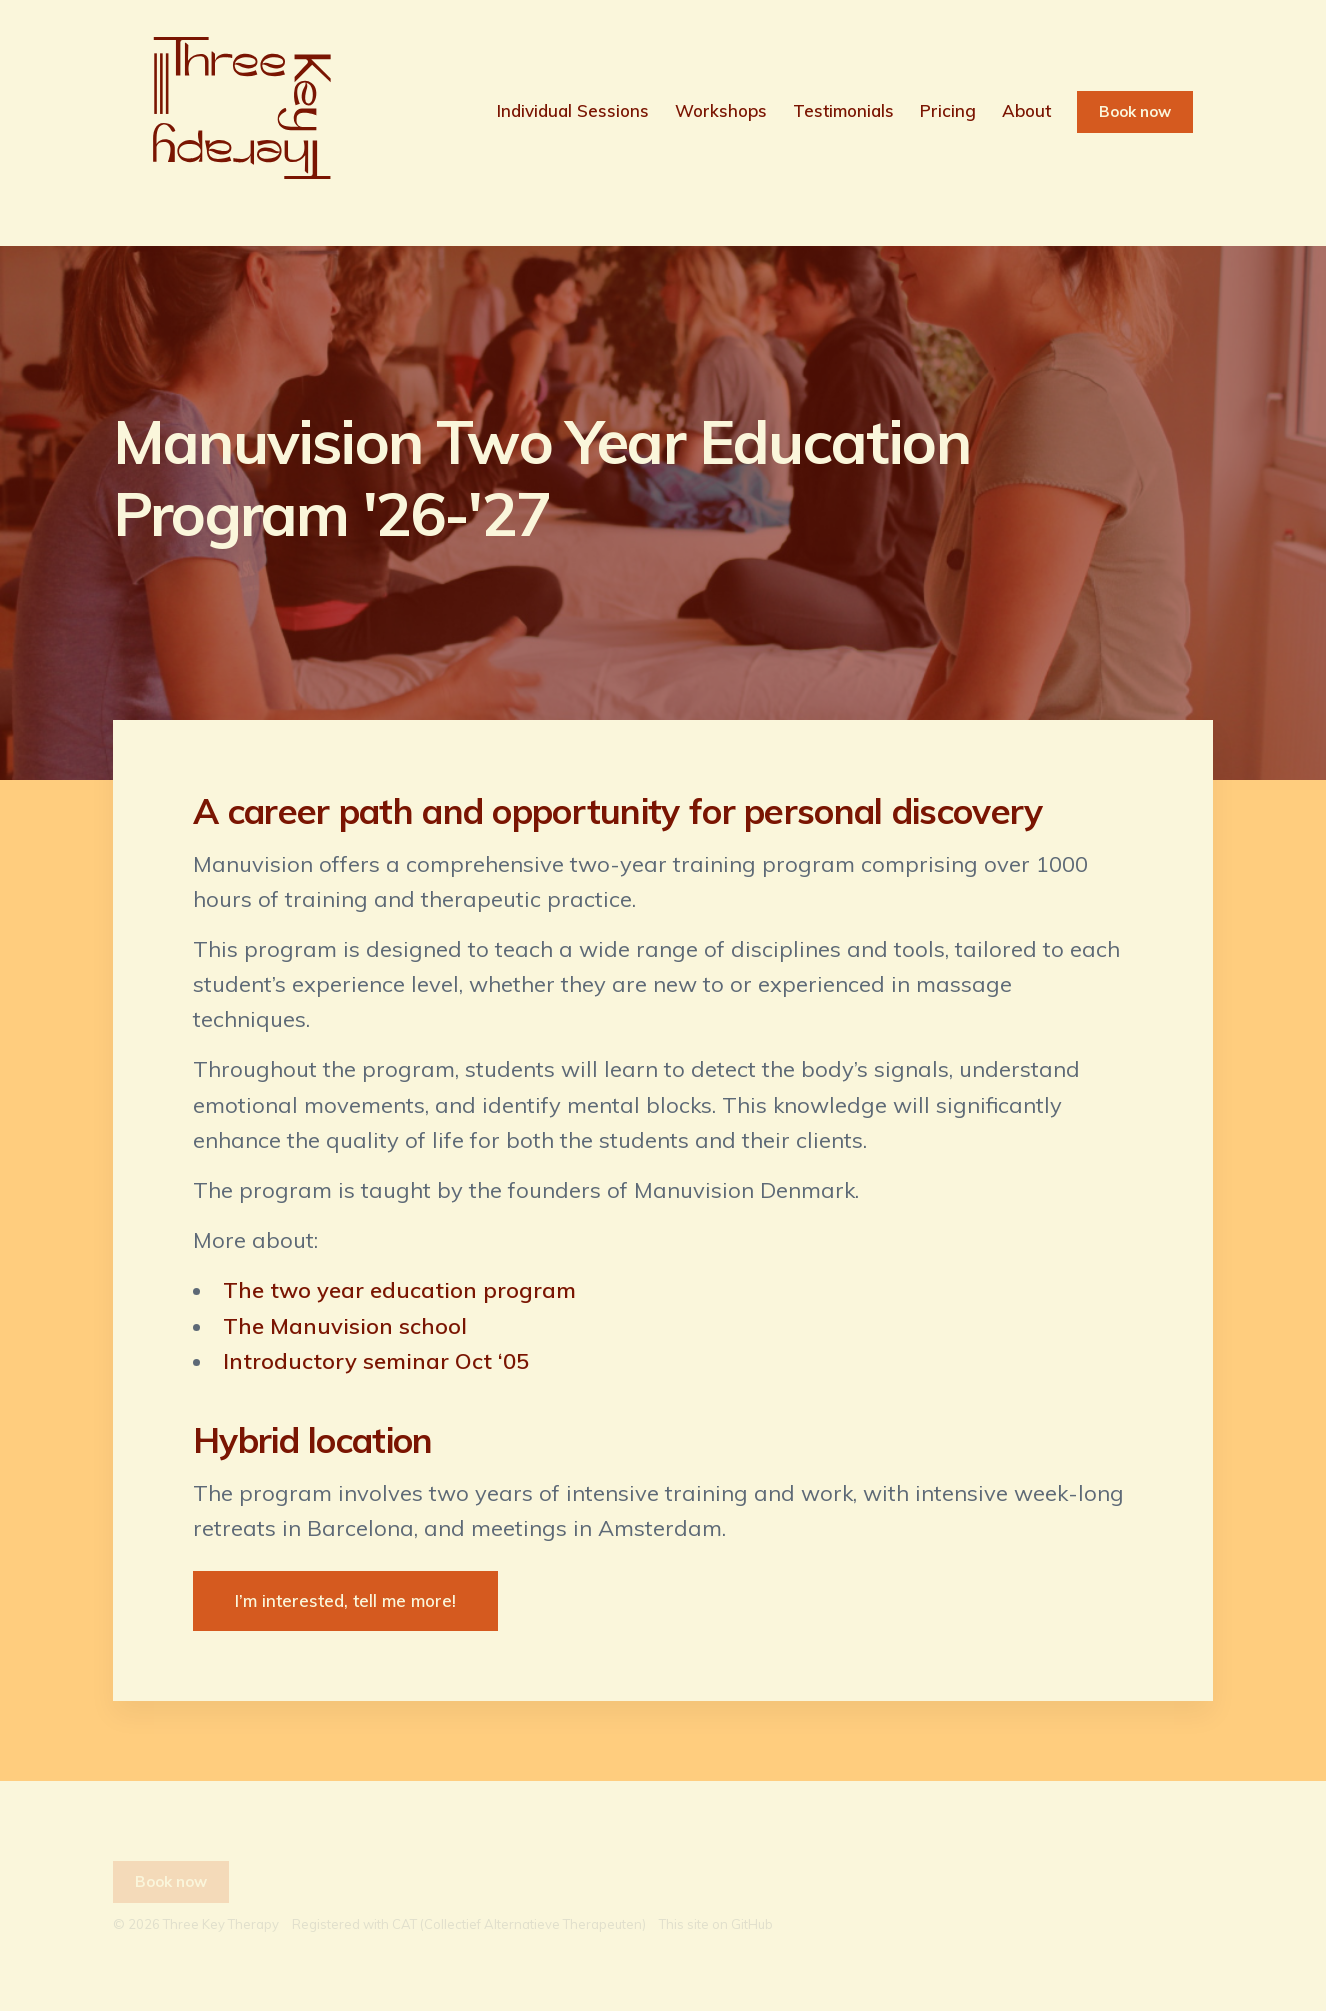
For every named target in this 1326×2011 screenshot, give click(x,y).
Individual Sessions (573, 110)
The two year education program (399, 1290)
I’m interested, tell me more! (345, 1600)
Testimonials (843, 110)
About (1026, 110)
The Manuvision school (345, 1326)
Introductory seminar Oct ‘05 (376, 1361)
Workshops (721, 110)
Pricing (948, 110)
